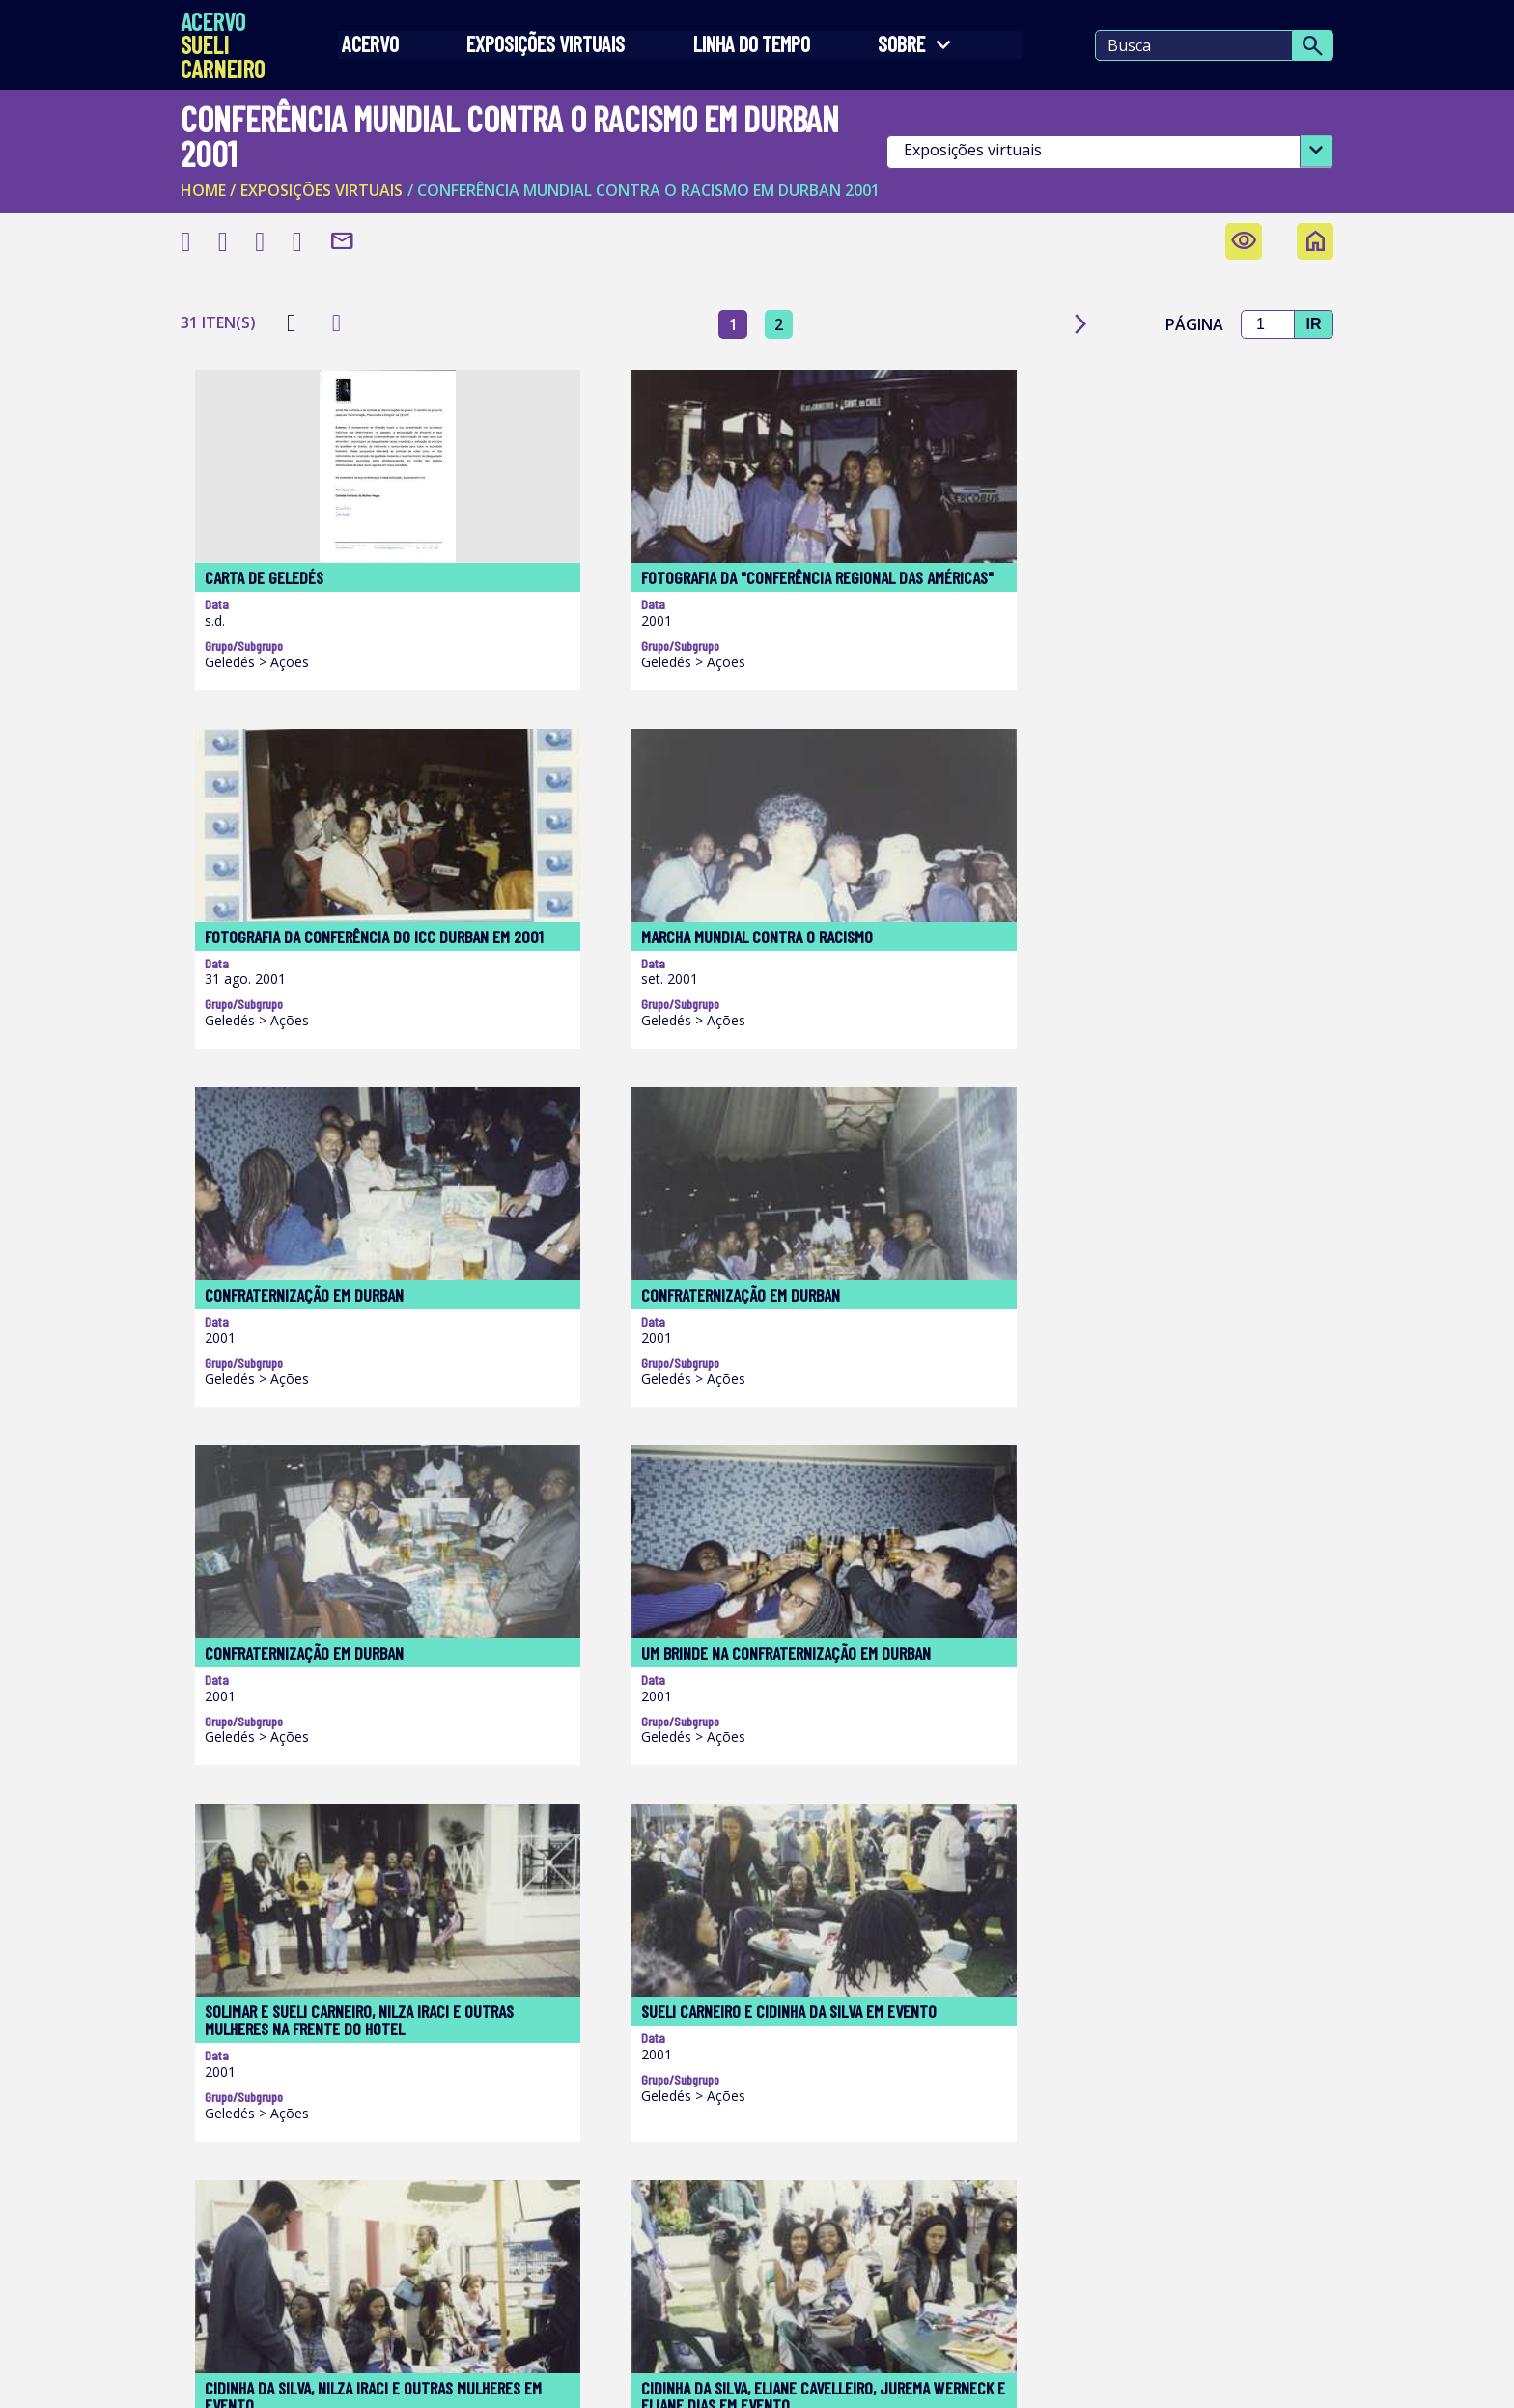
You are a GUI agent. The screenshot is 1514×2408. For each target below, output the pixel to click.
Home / (214, 164)
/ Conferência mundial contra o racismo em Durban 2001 (650, 164)
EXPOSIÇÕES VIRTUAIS (549, 49)
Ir (1306, 299)
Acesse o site (547, 2127)
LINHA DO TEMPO (749, 49)
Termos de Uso (251, 2378)
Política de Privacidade (567, 2378)
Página (1181, 299)
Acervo (378, 49)
